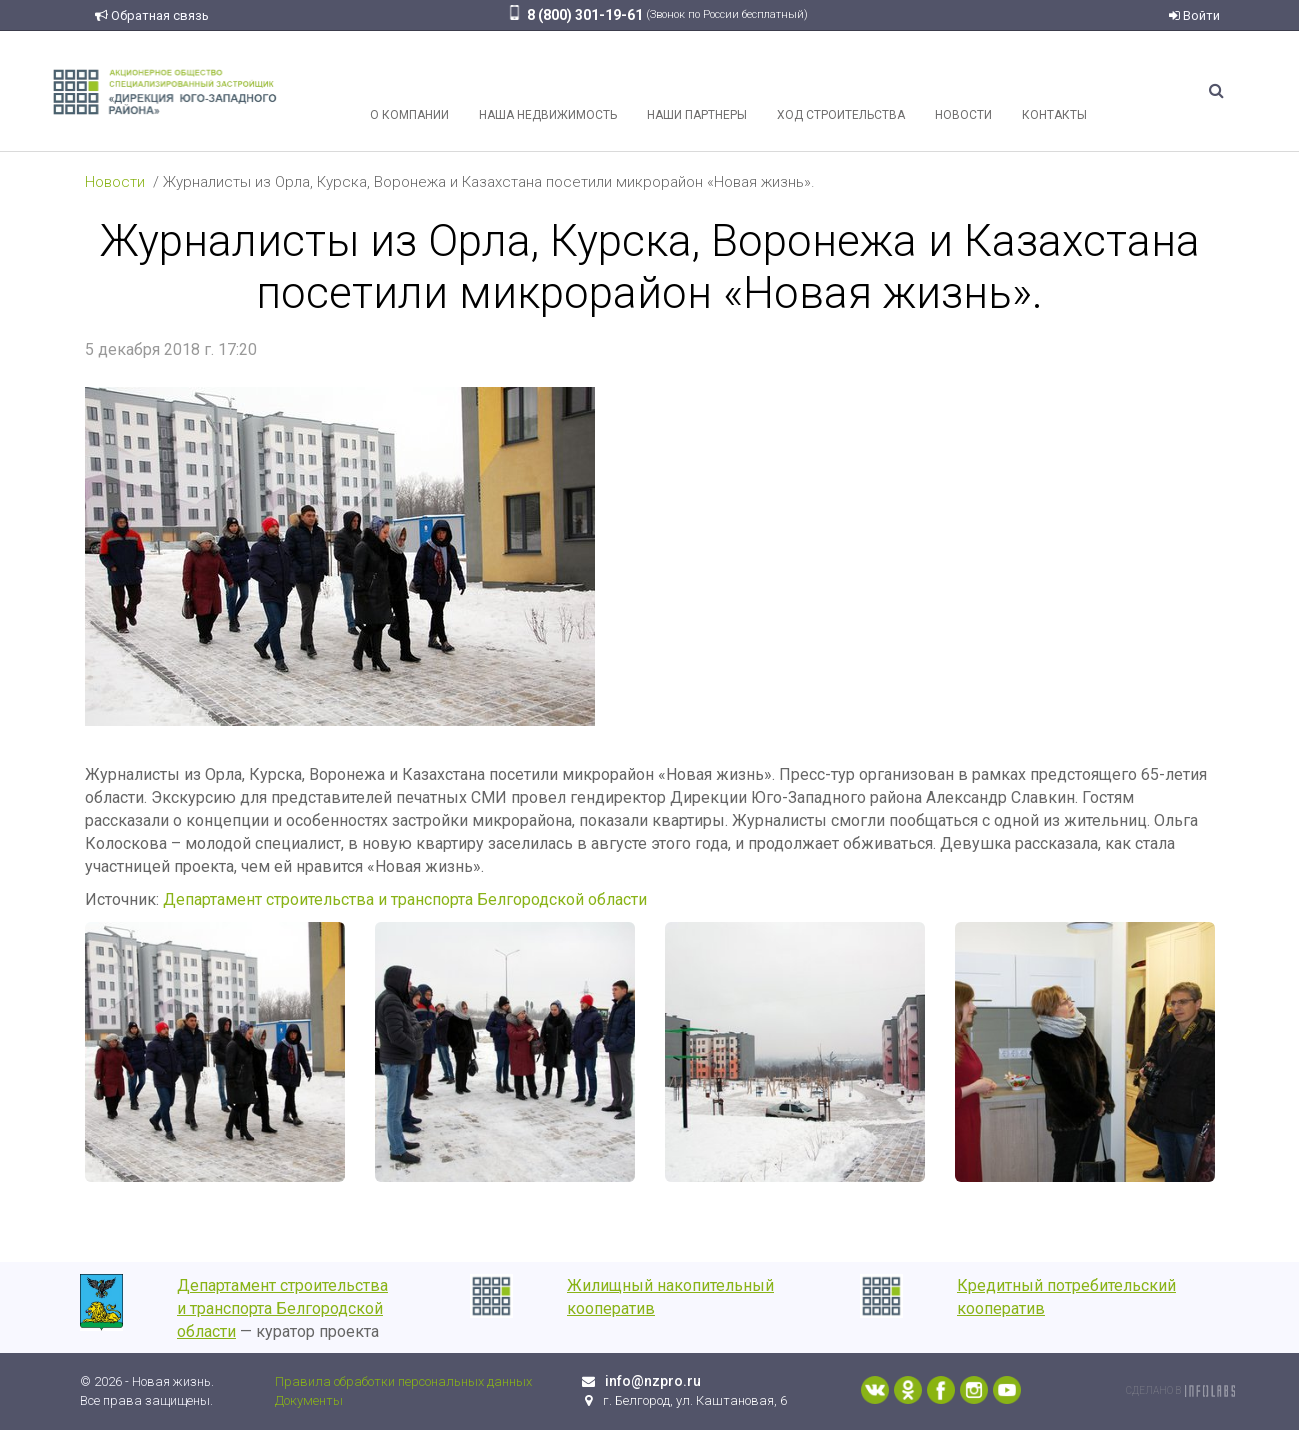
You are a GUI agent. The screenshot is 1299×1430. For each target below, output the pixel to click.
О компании (409, 91)
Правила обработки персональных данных (403, 1381)
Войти (1194, 15)
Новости (963, 91)
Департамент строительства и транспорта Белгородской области (405, 899)
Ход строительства (841, 91)
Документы (309, 1400)
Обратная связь (152, 15)
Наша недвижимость (548, 91)
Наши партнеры (697, 91)
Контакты (1054, 91)
